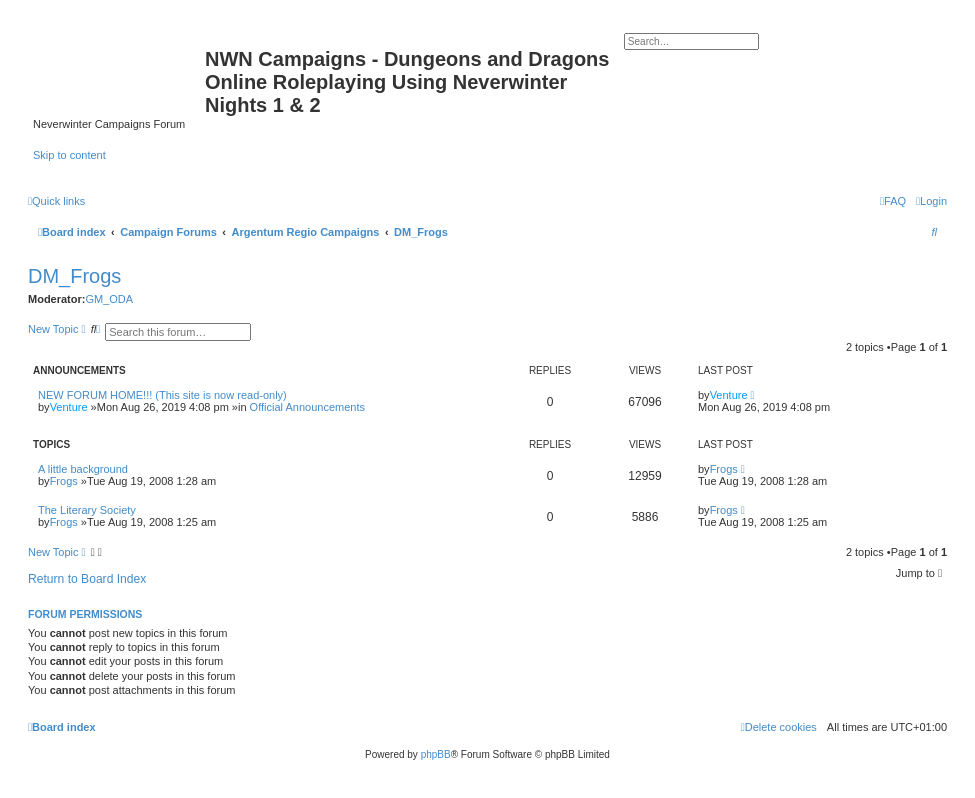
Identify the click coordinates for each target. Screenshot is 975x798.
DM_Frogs (74, 276)
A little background (83, 469)
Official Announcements (307, 407)
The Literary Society (87, 510)
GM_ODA (109, 299)
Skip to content (69, 155)
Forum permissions (85, 614)
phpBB (436, 754)
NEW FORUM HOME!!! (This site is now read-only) (162, 395)
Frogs (64, 481)
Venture (69, 407)
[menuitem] (931, 201)
